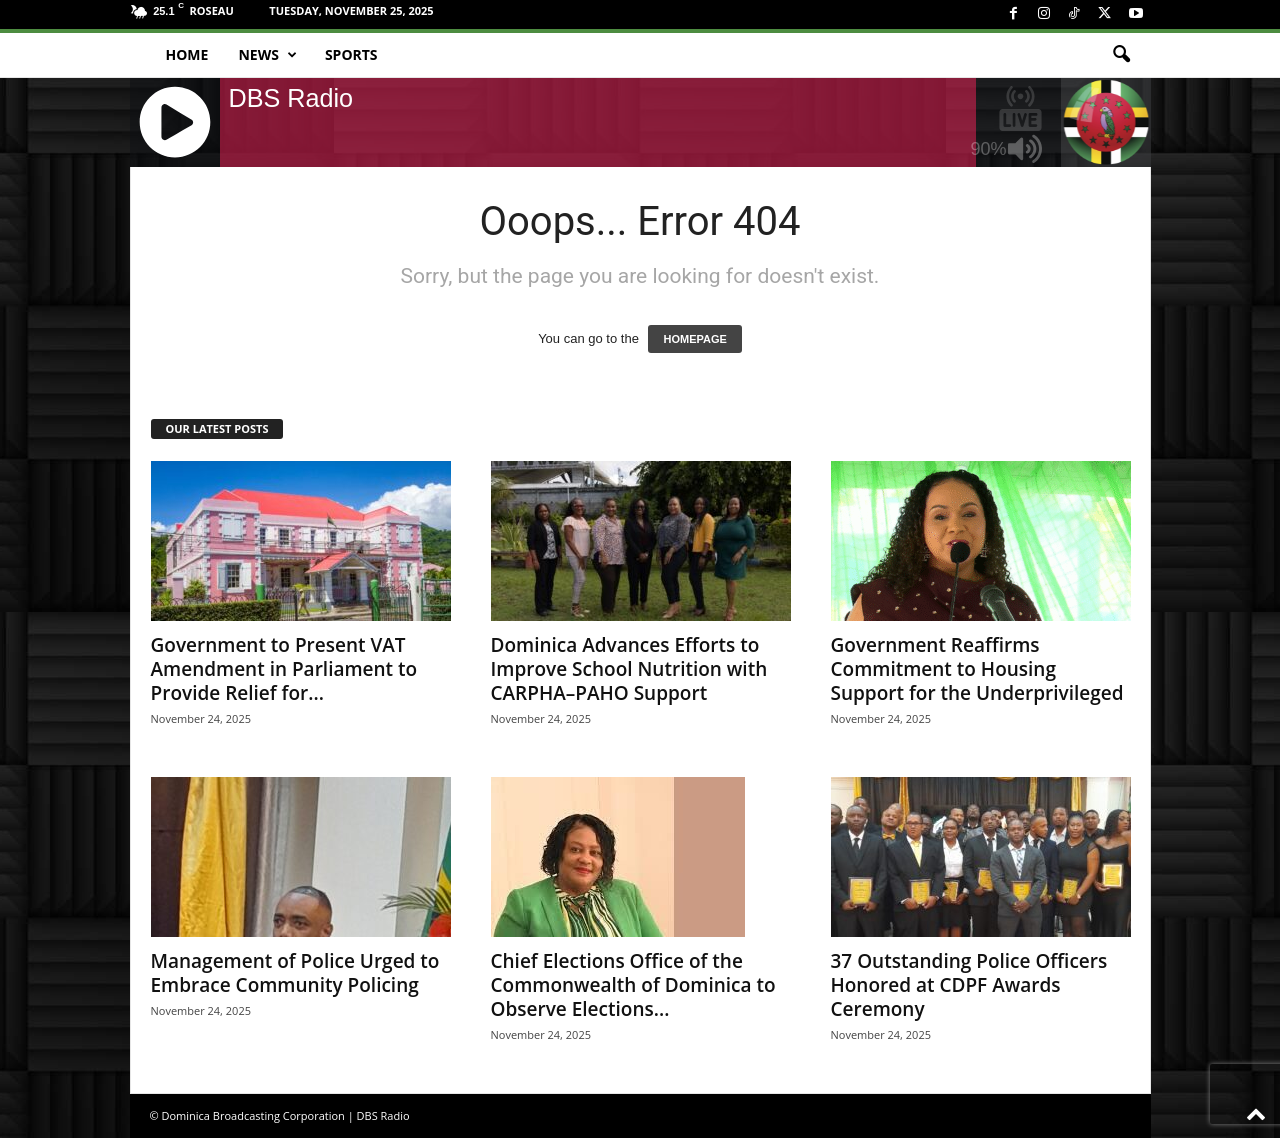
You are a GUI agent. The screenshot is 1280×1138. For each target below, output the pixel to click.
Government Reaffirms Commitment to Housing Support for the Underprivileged (977, 669)
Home (187, 54)
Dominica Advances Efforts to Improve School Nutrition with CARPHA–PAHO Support (629, 669)
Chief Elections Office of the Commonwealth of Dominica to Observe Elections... (633, 985)
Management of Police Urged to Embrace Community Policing (295, 973)
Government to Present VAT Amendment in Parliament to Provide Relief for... (284, 669)
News (267, 55)
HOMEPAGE (694, 339)
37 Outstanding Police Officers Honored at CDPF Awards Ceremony (969, 985)
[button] (1121, 55)
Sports (351, 54)
